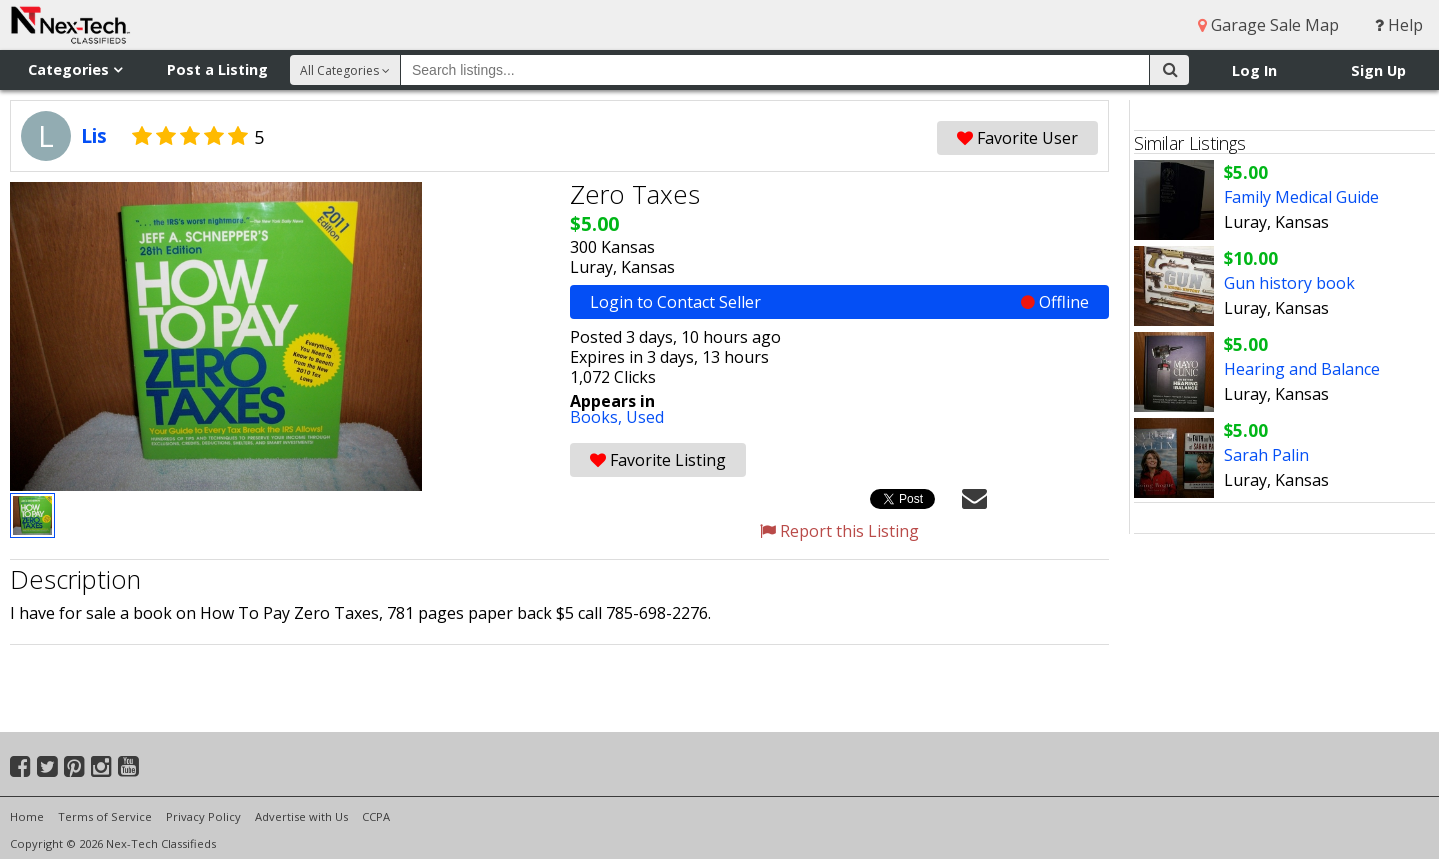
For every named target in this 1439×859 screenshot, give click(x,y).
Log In (1254, 70)
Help (1399, 25)
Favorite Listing (658, 460)
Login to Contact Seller (840, 302)
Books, (598, 417)
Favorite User (1017, 138)
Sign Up (1378, 70)
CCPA (376, 816)
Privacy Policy (203, 816)
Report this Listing (839, 531)
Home (27, 816)
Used (645, 417)
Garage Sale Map (1268, 25)
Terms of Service (105, 816)
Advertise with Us (301, 816)
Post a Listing (217, 69)
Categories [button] (75, 69)
